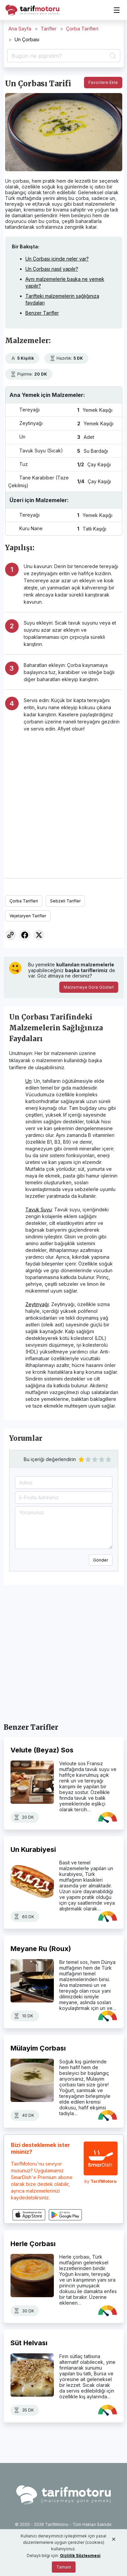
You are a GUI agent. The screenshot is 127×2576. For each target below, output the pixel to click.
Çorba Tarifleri (82, 28)
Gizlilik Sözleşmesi (80, 2555)
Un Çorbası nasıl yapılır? (51, 269)
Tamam (63, 2567)
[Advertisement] (63, 802)
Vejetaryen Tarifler (27, 915)
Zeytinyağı (37, 1304)
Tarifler (49, 28)
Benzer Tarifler (42, 313)
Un (28, 1081)
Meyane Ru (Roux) (40, 1949)
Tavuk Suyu (38, 1209)
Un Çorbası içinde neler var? (57, 259)
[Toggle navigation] (116, 10)
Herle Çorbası (33, 2244)
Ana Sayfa (19, 28)
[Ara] (111, 56)
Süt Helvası (28, 2343)
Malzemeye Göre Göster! (89, 987)
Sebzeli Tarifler (65, 900)
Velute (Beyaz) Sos (41, 1750)
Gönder (100, 1560)
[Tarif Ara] (63, 56)
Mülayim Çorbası (38, 2048)
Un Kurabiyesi (33, 1849)
